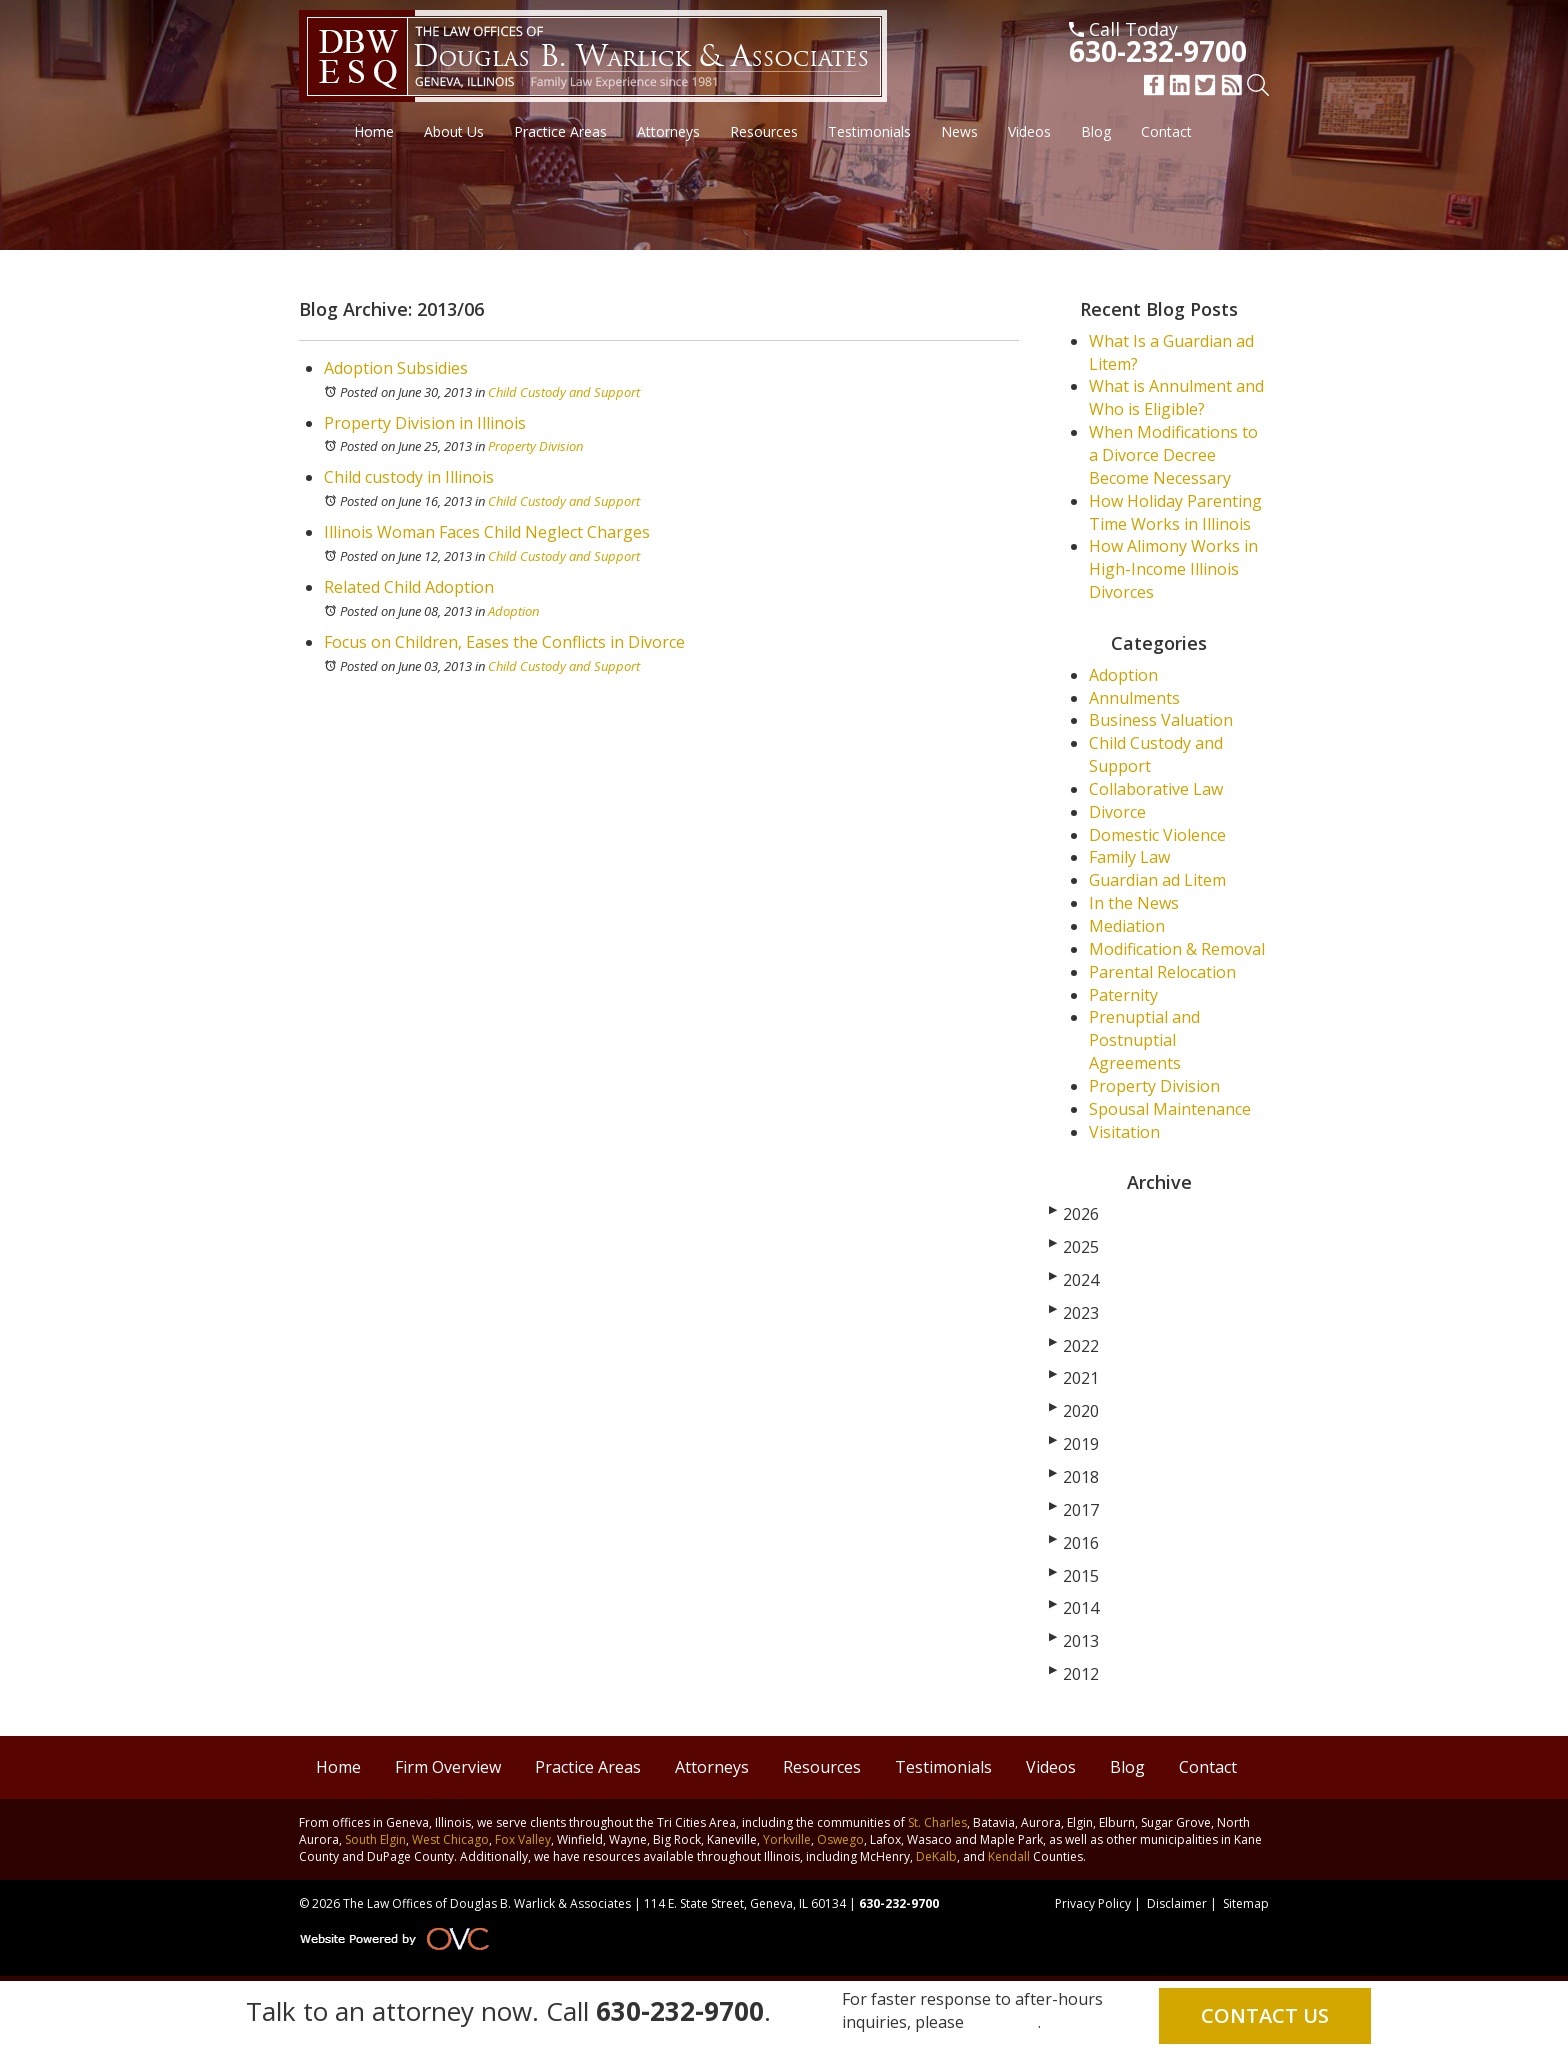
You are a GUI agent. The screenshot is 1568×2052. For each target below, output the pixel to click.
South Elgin (375, 1839)
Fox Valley (523, 1839)
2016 (1074, 1543)
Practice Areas (560, 131)
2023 (1074, 1313)
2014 (1074, 1608)
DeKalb (936, 1856)
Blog (1096, 131)
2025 (1074, 1247)
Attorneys (668, 131)
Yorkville (787, 1839)
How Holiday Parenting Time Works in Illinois (1175, 512)
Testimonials (869, 131)
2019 (1074, 1444)
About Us (454, 131)
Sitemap (1246, 1903)
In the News (1134, 903)
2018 (1074, 1477)
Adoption (513, 611)
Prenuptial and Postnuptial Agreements (1144, 1040)
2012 (1074, 1674)
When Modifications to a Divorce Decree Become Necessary (1173, 455)
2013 (1074, 1641)
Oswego (840, 1839)
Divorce (1117, 812)
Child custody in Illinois (409, 477)
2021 (1074, 1378)
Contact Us (1265, 2015)
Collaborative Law (1156, 789)
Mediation (1127, 926)
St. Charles (937, 1822)
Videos (1029, 131)
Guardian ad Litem (1157, 880)
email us (1003, 2022)
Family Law (1129, 857)
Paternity (1123, 995)
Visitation (1124, 1132)
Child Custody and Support (564, 392)
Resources (764, 131)
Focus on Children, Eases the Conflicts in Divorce (504, 642)
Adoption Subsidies (396, 368)
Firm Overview (448, 1767)
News (959, 131)
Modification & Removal (1177, 949)
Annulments (1134, 698)
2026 (1074, 1214)
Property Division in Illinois (425, 423)
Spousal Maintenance (1170, 1109)
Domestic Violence (1157, 835)
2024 (1074, 1280)
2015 (1074, 1576)
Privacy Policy (1093, 1903)
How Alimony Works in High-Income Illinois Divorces (1173, 569)
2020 (1074, 1411)
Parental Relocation (1162, 972)
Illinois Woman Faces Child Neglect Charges (487, 532)
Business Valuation (1161, 720)
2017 (1074, 1510)
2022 (1074, 1346)
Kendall (1009, 1856)
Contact (1166, 131)
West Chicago (450, 1839)
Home (374, 131)
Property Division (535, 446)
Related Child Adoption (409, 587)
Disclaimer (1177, 1903)
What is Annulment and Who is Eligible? (1176, 397)
